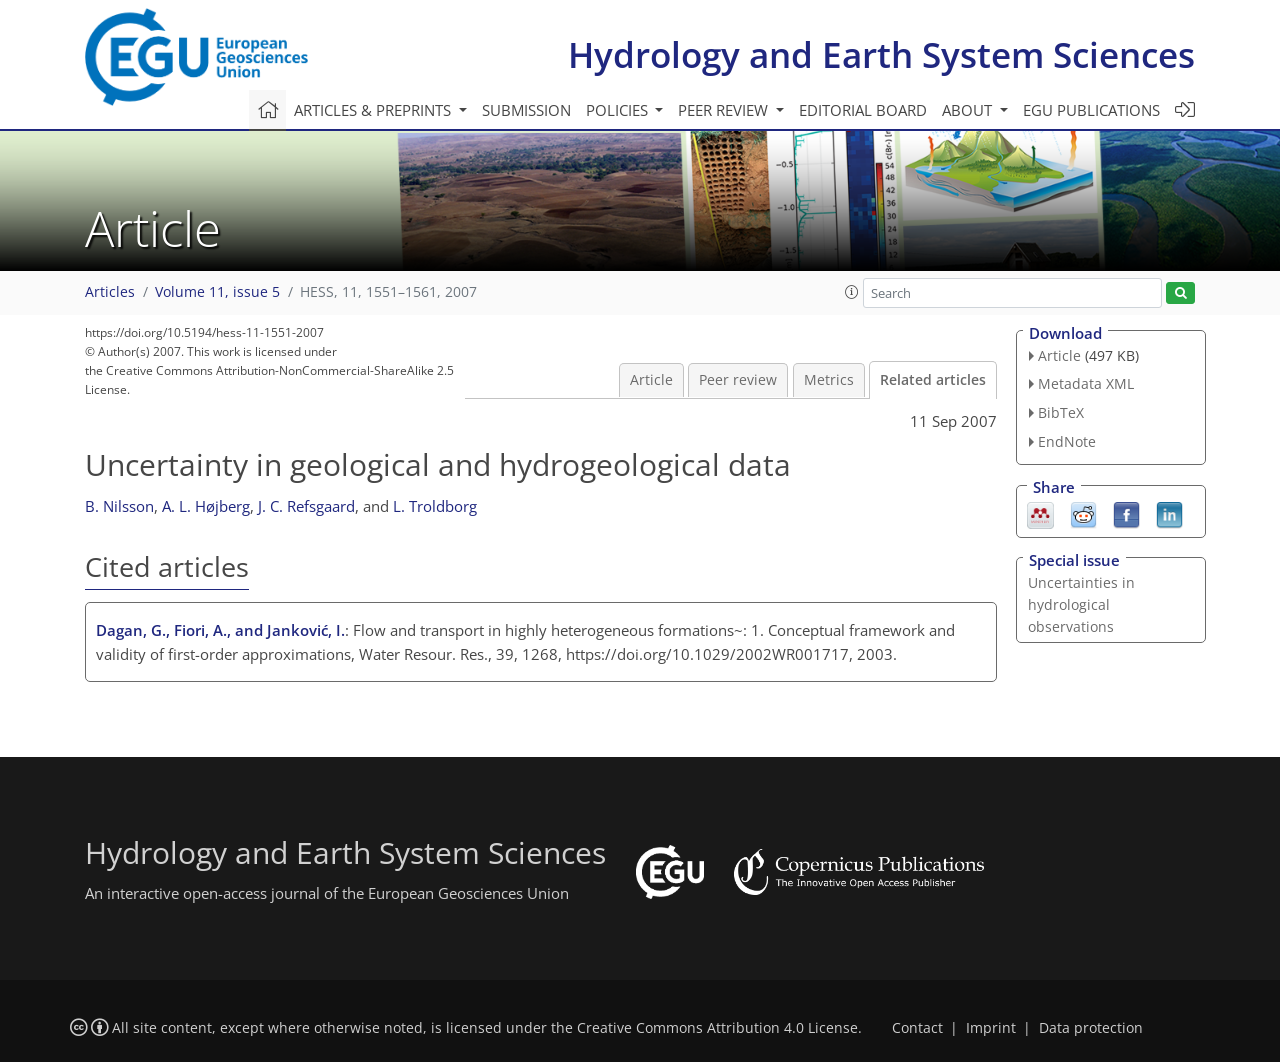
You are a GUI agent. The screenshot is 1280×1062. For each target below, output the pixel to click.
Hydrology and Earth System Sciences (881, 54)
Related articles (933, 380)
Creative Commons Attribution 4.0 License (717, 1028)
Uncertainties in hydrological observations (1081, 604)
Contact (917, 1028)
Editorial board (863, 110)
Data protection (1091, 1028)
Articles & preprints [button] (374, 110)
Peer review (738, 380)
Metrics (829, 380)
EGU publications (1091, 110)
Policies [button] (619, 110)
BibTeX (1061, 412)
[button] (852, 292)
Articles (110, 292)
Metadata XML (1086, 383)
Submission (526, 110)
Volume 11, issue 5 (217, 292)
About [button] (969, 110)
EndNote (1067, 441)
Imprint (991, 1028)
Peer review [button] (725, 110)
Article (651, 380)
